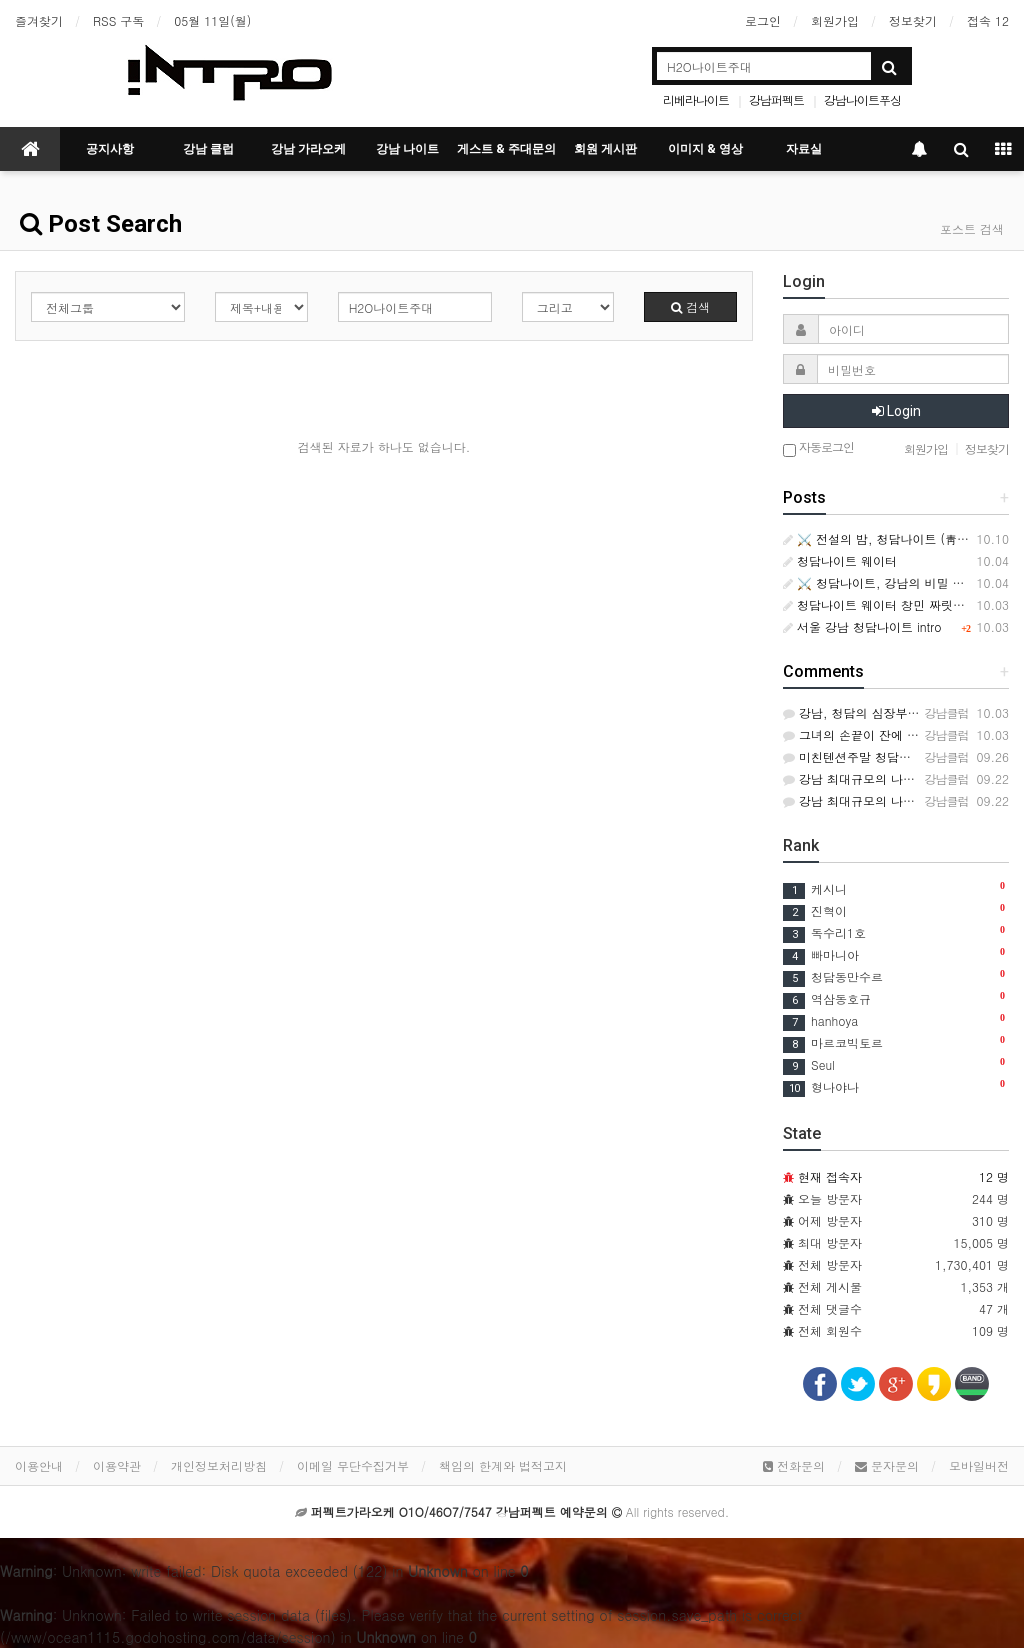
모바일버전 (979, 1465)
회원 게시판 (605, 149)
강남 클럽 (208, 149)
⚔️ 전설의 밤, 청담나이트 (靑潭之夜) (890, 538)
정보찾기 (913, 20)
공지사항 (110, 149)
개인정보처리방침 (219, 1465)
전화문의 (794, 1465)
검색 (690, 306)
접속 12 (988, 20)
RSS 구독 (118, 20)
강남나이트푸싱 (862, 99)
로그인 (763, 20)
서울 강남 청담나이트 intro (862, 626)
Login (896, 411)
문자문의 (887, 1465)
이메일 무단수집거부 (353, 1465)
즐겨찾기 (39, 20)
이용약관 (117, 1465)
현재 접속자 (830, 1176)
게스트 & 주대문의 (506, 149)
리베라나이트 (696, 99)
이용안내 (39, 1465)
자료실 (804, 149)
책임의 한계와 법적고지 (503, 1465)
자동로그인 (818, 448)
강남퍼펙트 (776, 99)
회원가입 (835, 20)
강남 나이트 (407, 149)
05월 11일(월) (212, 20)
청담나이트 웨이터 (840, 560)
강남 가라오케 (308, 149)
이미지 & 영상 (705, 149)
